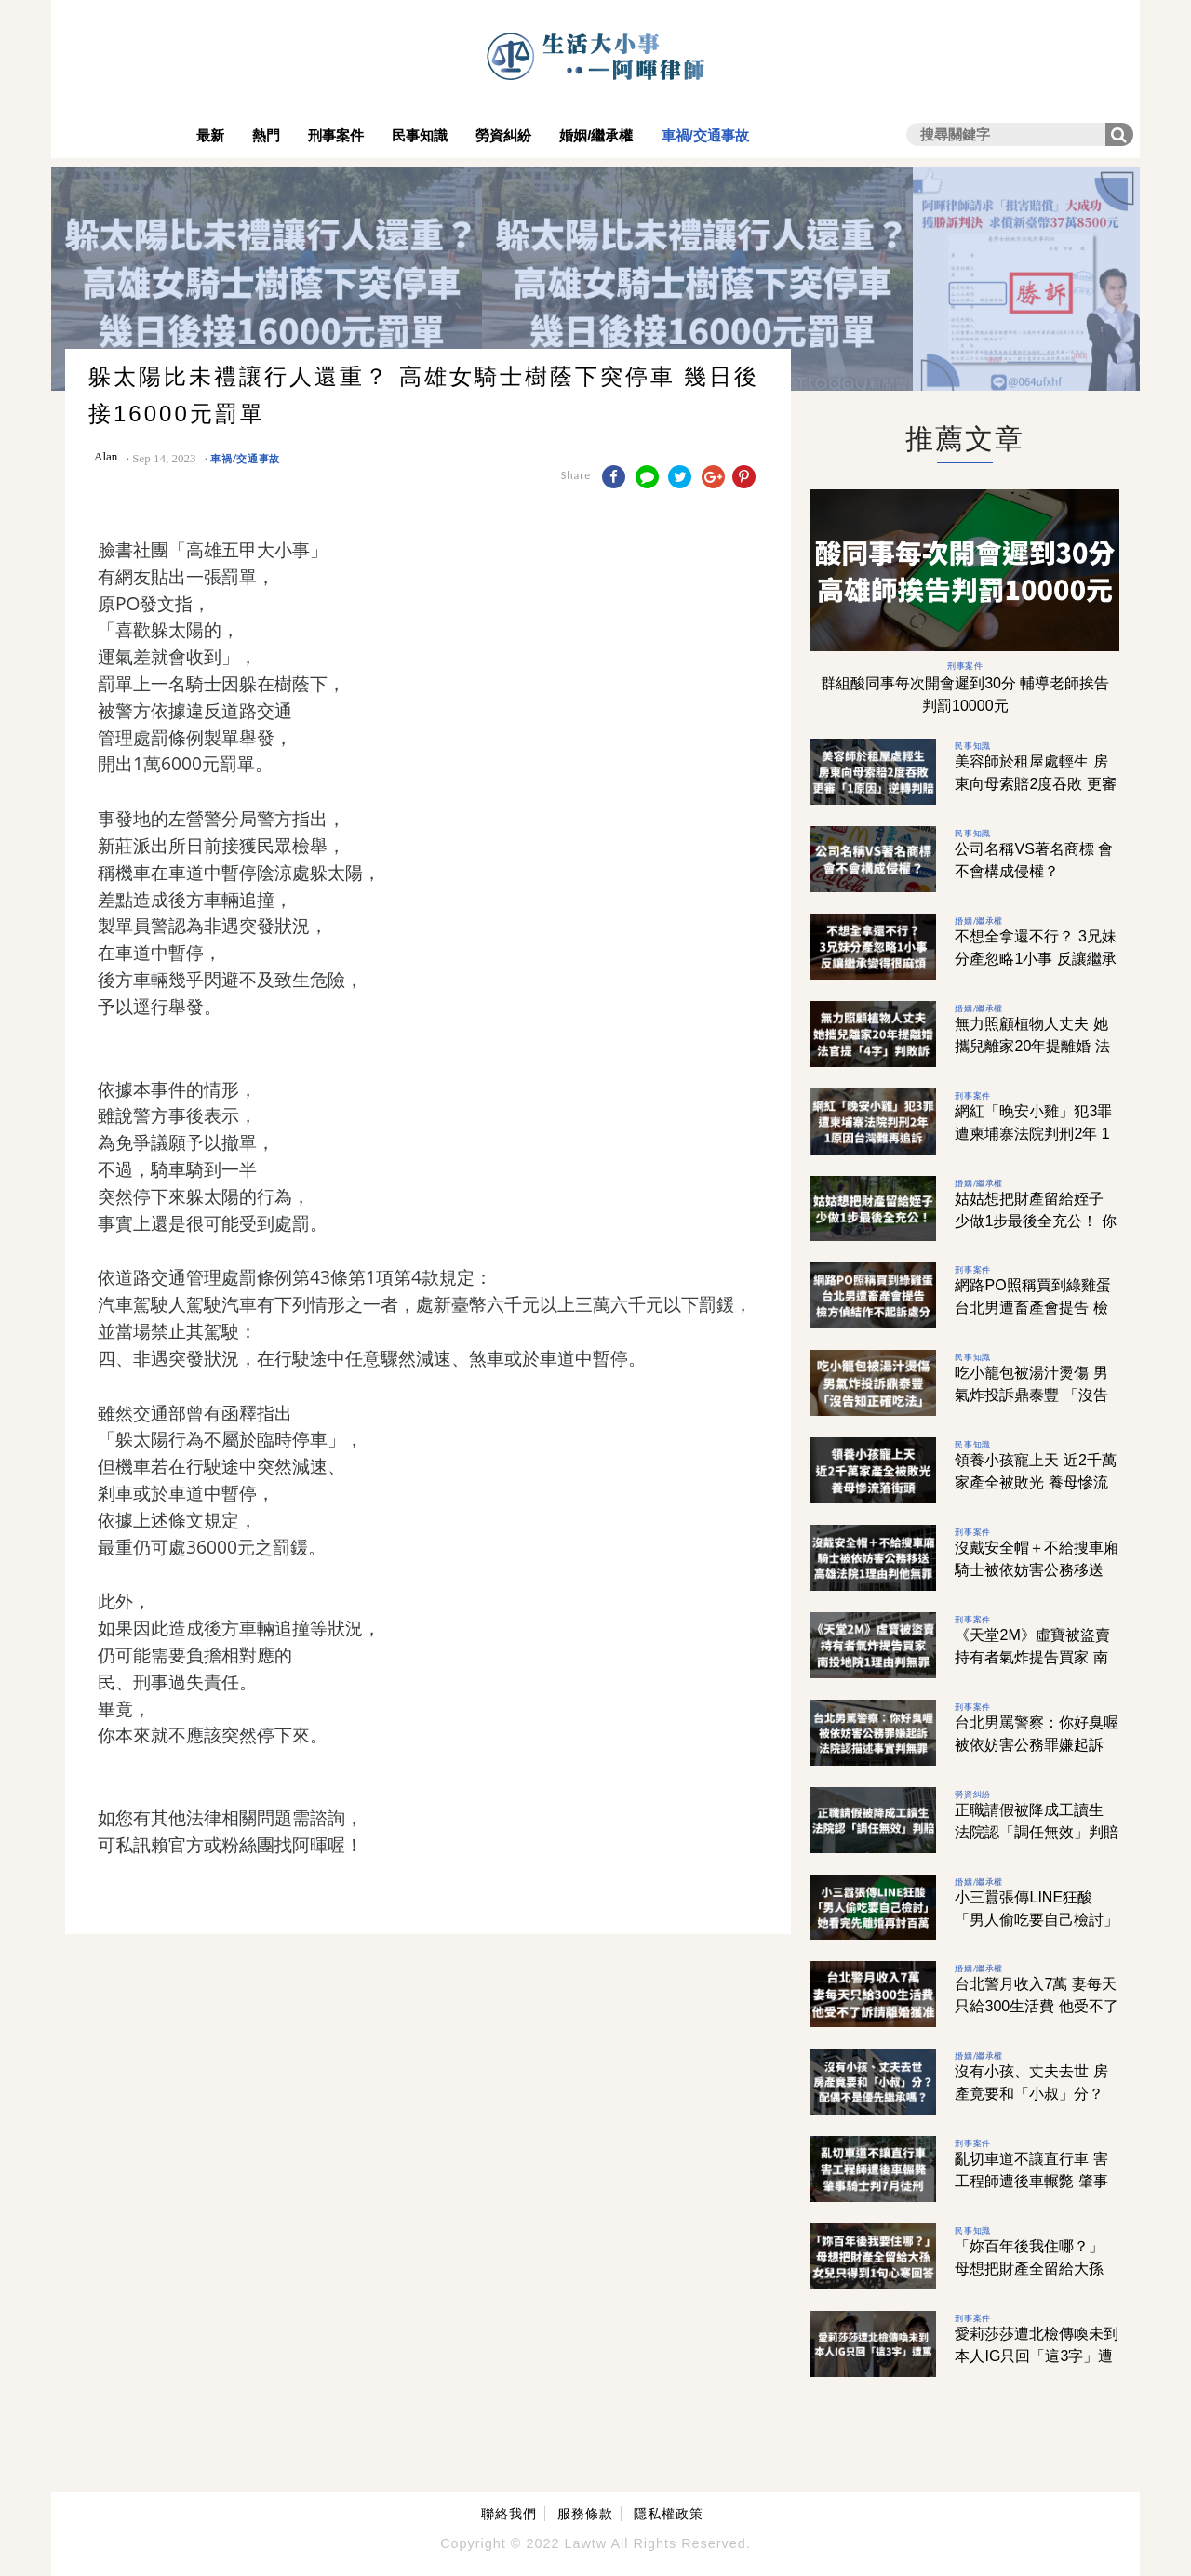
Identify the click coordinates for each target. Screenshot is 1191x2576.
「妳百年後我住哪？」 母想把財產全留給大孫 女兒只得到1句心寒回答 (1033, 2268)
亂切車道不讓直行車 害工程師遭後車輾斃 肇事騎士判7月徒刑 (1031, 2181)
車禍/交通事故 (705, 135)
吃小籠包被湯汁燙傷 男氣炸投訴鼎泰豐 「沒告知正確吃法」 (1031, 1395)
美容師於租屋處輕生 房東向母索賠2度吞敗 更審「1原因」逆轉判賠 (1035, 784)
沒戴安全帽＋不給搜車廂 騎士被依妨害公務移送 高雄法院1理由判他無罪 (1036, 1570)
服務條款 (585, 2513)
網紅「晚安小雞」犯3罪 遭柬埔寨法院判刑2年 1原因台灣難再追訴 (1033, 1133)
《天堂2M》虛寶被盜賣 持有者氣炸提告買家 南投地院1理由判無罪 (1032, 1657)
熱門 (266, 135)
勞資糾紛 (503, 135)
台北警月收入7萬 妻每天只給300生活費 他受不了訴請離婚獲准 (1036, 2006)
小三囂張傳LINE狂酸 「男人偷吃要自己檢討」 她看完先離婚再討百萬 (1036, 1919)
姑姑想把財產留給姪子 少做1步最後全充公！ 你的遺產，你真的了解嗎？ (1036, 1221)
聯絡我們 (509, 2513)
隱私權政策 (668, 2513)
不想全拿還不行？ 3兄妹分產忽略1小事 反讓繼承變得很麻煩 (1035, 958)
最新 (210, 135)
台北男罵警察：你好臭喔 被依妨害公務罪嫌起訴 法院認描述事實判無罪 (1036, 1745)
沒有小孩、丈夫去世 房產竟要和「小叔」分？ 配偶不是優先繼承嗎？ (1031, 2093)
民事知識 (420, 135)
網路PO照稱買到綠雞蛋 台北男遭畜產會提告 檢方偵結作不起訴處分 (1032, 1307)
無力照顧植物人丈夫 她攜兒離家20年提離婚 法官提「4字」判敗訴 (1032, 1046)
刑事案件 (336, 135)
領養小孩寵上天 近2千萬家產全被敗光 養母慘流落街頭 (1035, 1482)
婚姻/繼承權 (596, 135)
